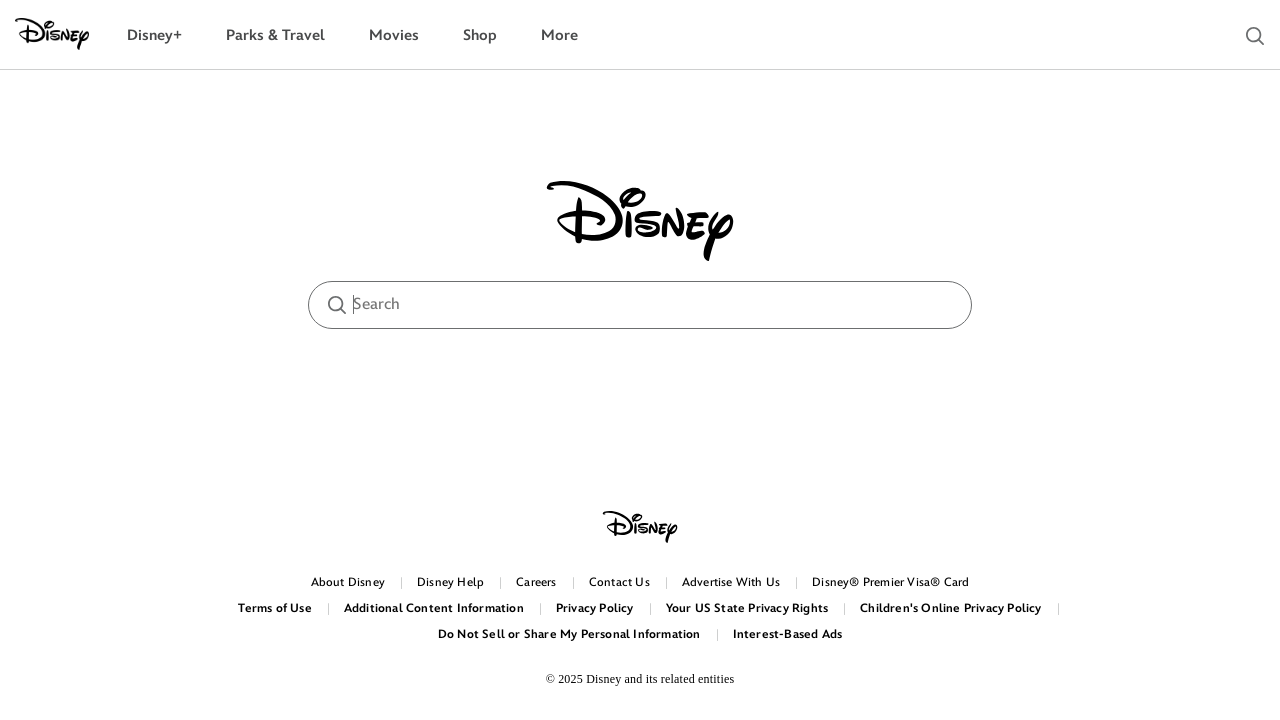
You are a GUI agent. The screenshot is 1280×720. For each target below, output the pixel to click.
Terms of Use (274, 608)
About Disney (348, 582)
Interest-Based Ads (788, 634)
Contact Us (619, 582)
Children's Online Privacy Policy (950, 608)
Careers (536, 582)
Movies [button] (394, 35)
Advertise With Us (731, 582)
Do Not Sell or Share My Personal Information (569, 634)
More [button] (559, 35)
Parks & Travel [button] (275, 35)
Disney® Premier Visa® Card (890, 582)
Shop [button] (480, 35)
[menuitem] (154, 35)
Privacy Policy (595, 608)
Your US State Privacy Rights (747, 608)
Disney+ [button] (154, 35)
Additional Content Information (434, 608)
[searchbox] (640, 305)
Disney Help (450, 582)
